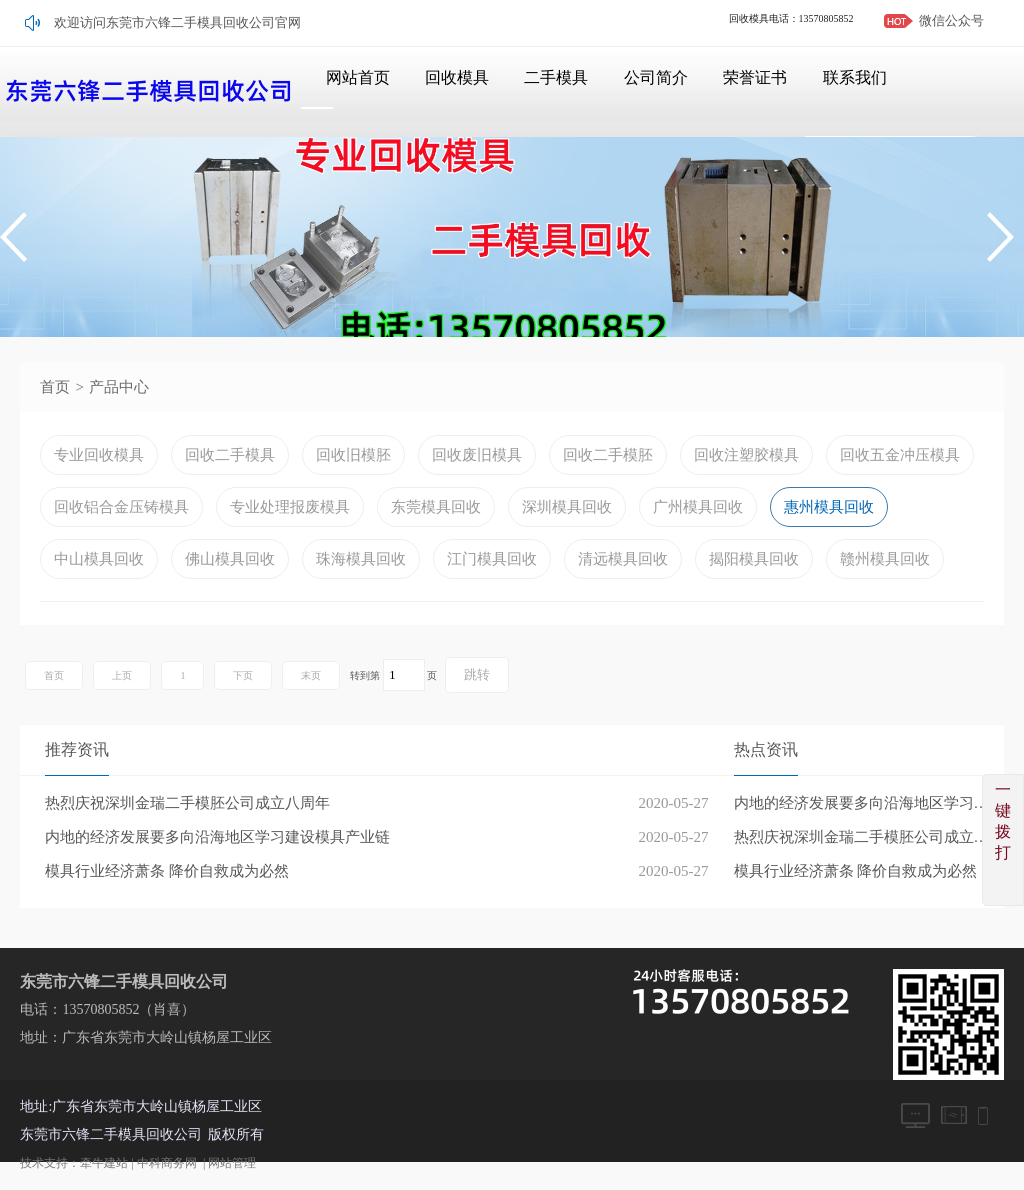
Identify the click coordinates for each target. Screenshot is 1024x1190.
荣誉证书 (750, 91)
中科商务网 (167, 1163)
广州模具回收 (698, 507)
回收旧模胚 (353, 455)
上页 (122, 675)
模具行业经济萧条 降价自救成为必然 (856, 871)
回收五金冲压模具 (900, 455)
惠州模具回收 (829, 507)
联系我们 (852, 91)
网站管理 (232, 1163)
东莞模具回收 (436, 507)
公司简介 (648, 91)
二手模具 (546, 91)
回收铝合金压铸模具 (121, 507)
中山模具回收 (99, 559)
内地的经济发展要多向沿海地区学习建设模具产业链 (869, 803)
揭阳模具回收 (754, 559)
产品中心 (119, 387)
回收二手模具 (230, 455)
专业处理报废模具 (290, 507)
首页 (55, 387)
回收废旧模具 (477, 455)
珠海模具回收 (361, 559)
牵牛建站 (104, 1163)
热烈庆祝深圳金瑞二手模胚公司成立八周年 (869, 837)
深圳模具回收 (567, 507)
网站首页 (342, 91)
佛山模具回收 (230, 559)
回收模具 (444, 91)
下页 (243, 675)
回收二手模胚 (608, 455)
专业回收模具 (99, 455)
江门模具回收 (492, 559)
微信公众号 (951, 20)
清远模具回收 (623, 559)
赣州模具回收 (885, 559)
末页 (311, 675)
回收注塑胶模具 (746, 455)
